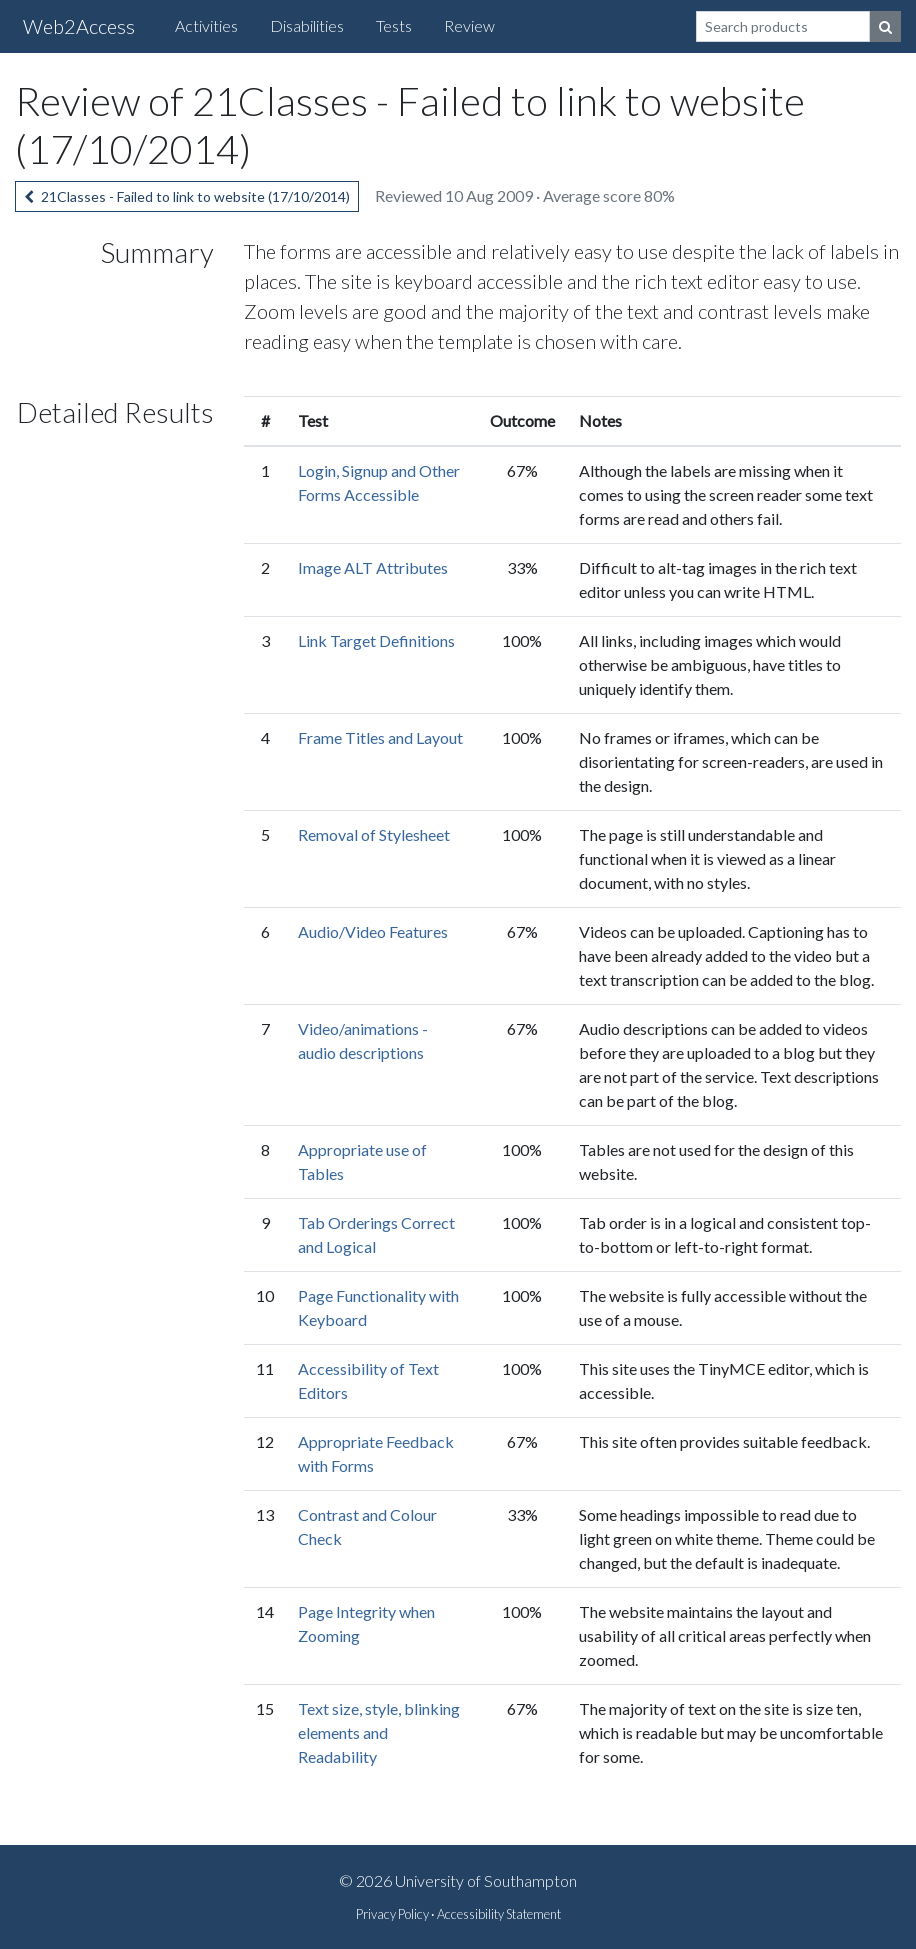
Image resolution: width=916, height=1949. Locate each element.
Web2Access (79, 26)
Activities (206, 25)
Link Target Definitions (376, 640)
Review (469, 25)
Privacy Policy (392, 1914)
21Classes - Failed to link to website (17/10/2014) (187, 196)
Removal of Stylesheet (374, 834)
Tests (394, 25)
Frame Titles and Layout (380, 737)
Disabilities (307, 25)
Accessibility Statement (499, 1914)
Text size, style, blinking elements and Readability (379, 1732)
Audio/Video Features (373, 931)
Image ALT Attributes (373, 567)
